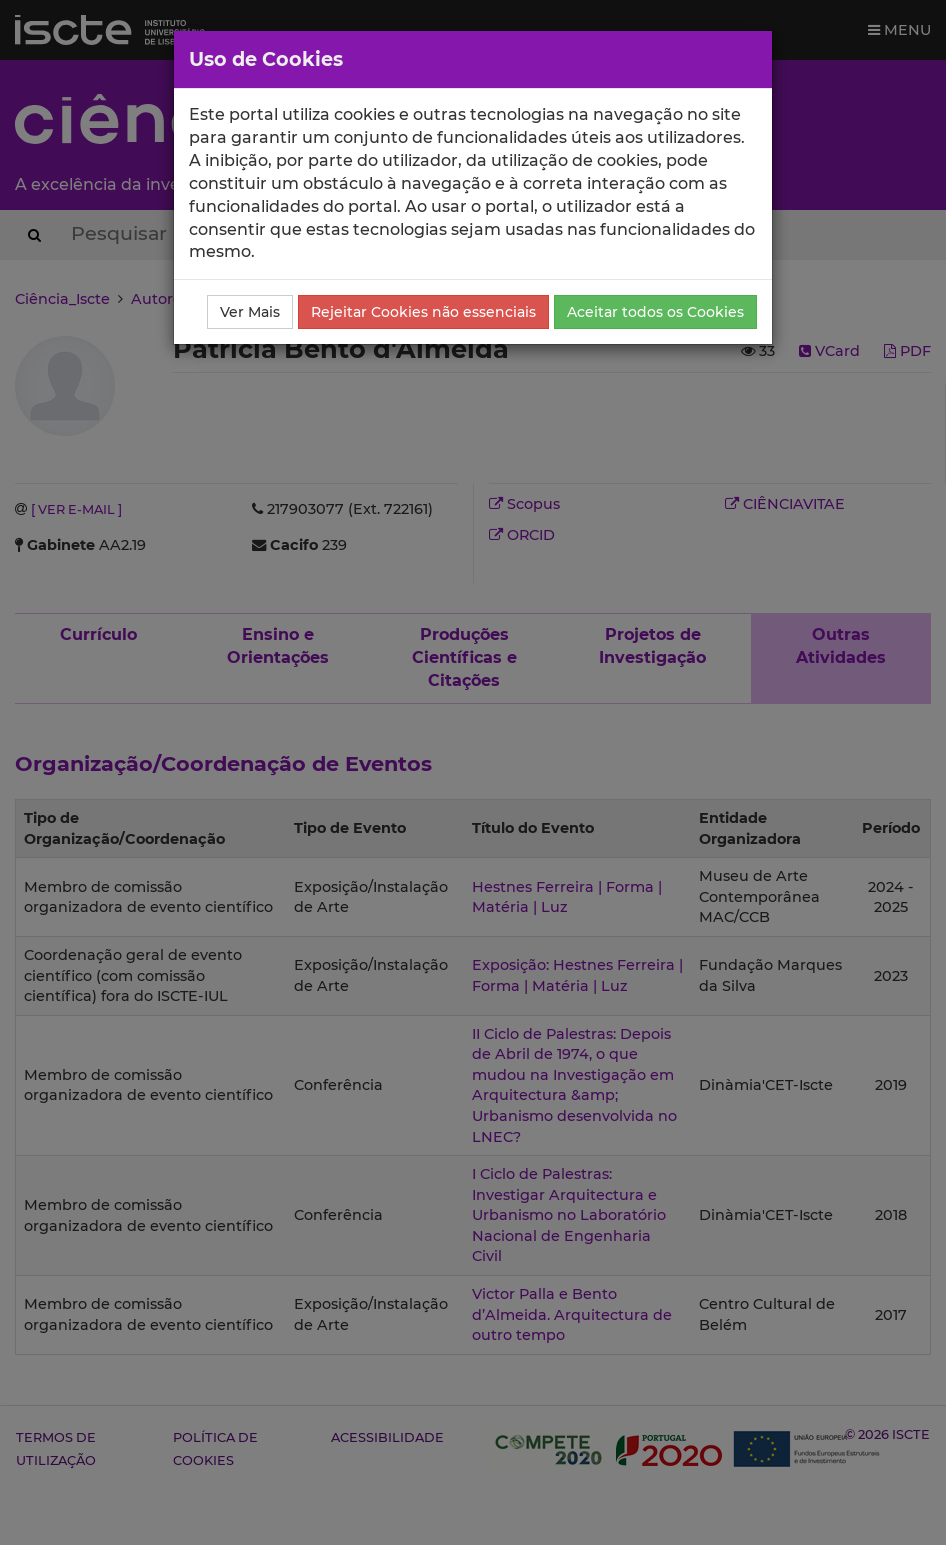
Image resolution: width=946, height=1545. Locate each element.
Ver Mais (250, 312)
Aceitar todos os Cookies (655, 312)
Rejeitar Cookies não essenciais (423, 312)
